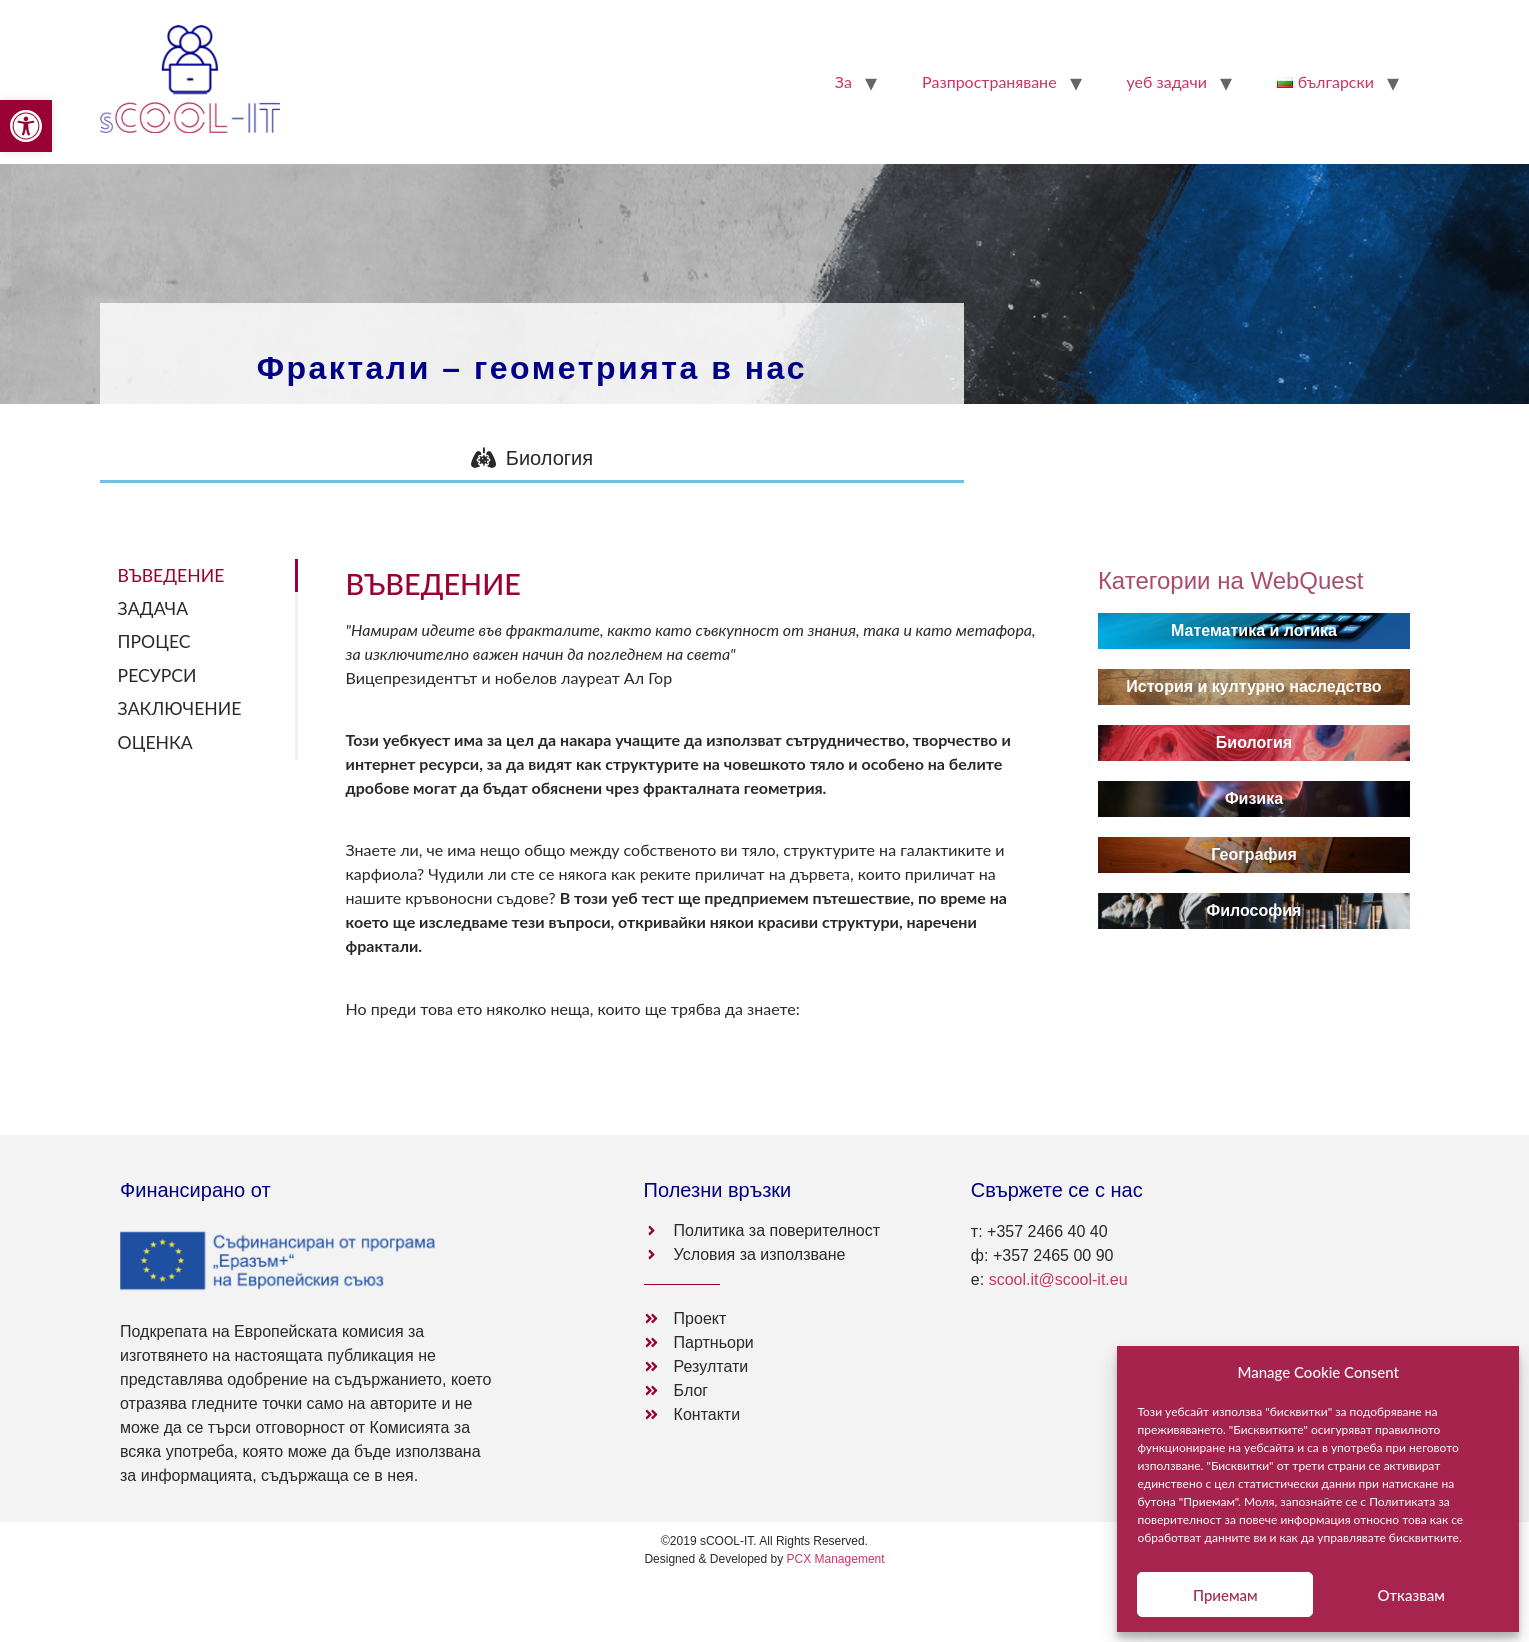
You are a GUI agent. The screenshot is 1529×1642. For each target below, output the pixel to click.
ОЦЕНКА (155, 742)
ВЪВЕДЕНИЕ (171, 575)
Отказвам (1410, 1595)
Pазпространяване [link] (989, 81)
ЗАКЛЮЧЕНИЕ (180, 708)
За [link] (843, 81)
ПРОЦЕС (154, 641)
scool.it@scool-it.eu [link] (1058, 1279)
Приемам (1225, 1595)
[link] (26, 126)
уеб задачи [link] (1167, 81)
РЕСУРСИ (157, 675)
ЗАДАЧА (153, 608)
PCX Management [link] (836, 1559)
